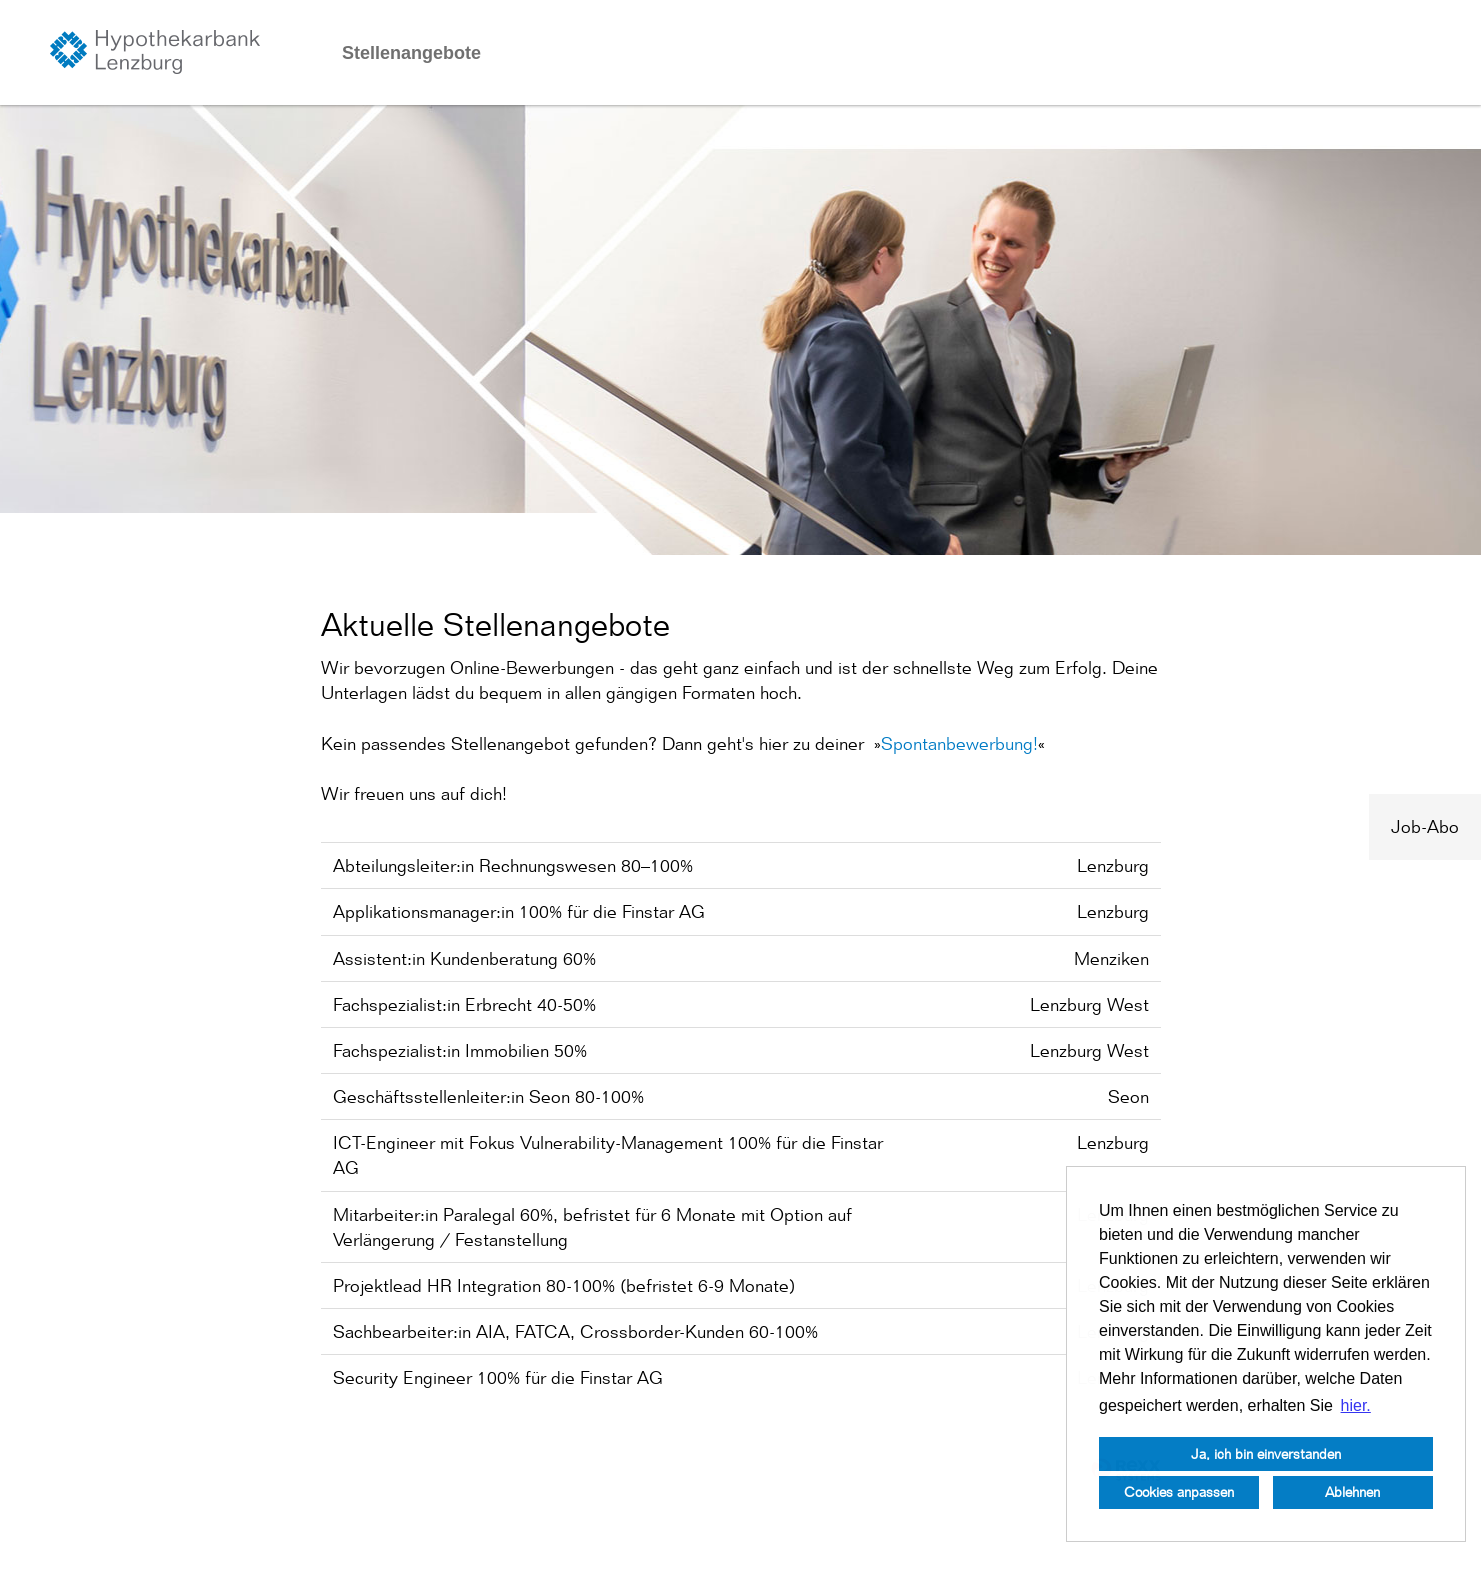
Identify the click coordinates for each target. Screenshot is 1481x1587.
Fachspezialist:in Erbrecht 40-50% (464, 1004)
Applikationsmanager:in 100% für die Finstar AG (519, 911)
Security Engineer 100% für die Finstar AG (498, 1377)
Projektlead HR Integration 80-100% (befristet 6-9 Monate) (564, 1285)
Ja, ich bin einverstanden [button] (1266, 1453)
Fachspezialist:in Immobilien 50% (460, 1050)
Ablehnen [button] (1352, 1491)
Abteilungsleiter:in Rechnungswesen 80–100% (513, 865)
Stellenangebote (411, 53)
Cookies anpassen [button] (1179, 1491)
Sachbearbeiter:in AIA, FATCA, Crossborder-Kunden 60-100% (575, 1331)
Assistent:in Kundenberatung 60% (464, 958)
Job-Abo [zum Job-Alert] (1425, 826)
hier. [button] (1356, 1405)
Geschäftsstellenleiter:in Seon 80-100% (488, 1096)
